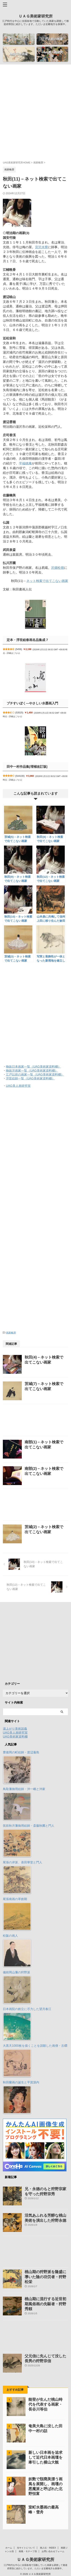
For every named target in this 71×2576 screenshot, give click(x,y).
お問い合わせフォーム (53, 2548)
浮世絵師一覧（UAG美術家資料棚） (30, 1078)
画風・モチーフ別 (28, 2548)
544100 (20, 776)
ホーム (8, 2544)
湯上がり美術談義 (15, 1728)
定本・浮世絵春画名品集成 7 (27, 640)
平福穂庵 (25, 463)
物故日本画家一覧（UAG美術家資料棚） (33, 1066)
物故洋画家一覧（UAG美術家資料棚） (32, 1070)
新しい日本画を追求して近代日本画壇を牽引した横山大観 (45, 2457)
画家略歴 (11, 1332)
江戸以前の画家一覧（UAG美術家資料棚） (35, 1074)
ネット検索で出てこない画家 (47, 581)
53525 (19, 712)
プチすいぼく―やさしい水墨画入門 (32, 703)
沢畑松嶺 (57, 568)
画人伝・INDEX (48, 2544)
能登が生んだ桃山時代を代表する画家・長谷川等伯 (45, 2404)
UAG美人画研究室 (18, 1085)
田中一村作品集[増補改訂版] (27, 766)
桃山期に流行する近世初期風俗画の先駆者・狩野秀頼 (45, 2304)
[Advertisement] (35, 115)
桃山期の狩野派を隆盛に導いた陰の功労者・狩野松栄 (45, 2277)
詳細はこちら (13, 653)
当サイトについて (26, 2544)
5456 (18, 649)
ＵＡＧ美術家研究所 (36, 16)
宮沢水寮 (41, 247)
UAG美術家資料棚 (15, 1736)
